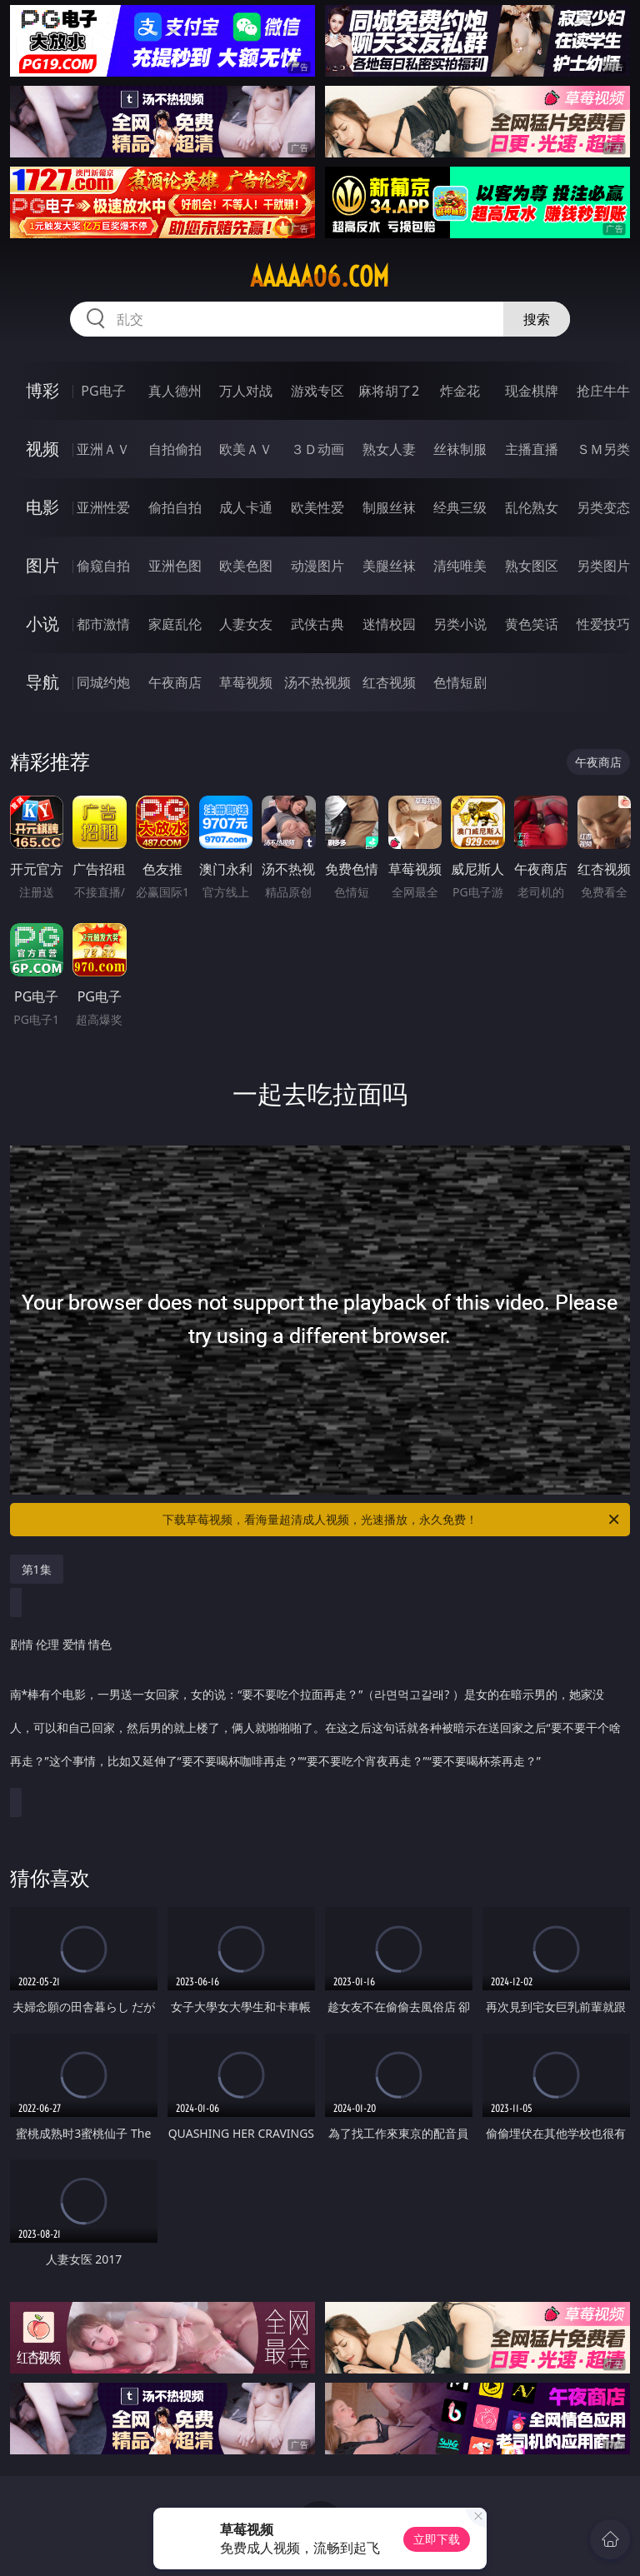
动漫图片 (317, 566)
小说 (42, 623)
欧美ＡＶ (245, 449)
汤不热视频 (317, 682)
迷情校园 (389, 624)
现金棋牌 (531, 391)
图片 (42, 565)
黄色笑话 (531, 624)
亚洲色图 (175, 566)
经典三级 (460, 507)
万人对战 (245, 391)
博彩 (42, 390)
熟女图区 (531, 566)
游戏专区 (317, 391)
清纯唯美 (460, 566)
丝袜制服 (460, 449)
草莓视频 (245, 682)
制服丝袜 (389, 507)
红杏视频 (389, 682)
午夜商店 (175, 682)
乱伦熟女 (531, 507)
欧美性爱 (317, 507)
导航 (42, 682)
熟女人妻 (389, 449)
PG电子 (103, 391)
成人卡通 (245, 507)
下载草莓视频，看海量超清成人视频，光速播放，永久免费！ (392, 1520)
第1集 (37, 1569)
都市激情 (103, 624)
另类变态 (603, 507)
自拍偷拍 (175, 449)
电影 (42, 507)
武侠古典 (317, 624)
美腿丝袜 (389, 566)
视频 (42, 448)
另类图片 (603, 566)
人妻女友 (245, 624)
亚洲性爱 (103, 507)
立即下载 (436, 2539)
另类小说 (460, 624)
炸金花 (460, 391)
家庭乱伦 (175, 624)
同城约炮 (103, 682)
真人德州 (175, 391)
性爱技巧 (603, 624)
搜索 (536, 319)
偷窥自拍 (103, 566)
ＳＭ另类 (603, 449)
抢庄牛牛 (603, 391)
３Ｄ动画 (317, 449)
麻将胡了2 (388, 391)
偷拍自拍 (175, 507)
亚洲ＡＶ (103, 449)
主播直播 (531, 449)
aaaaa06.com (319, 276)
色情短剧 (460, 682)
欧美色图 (245, 566)
